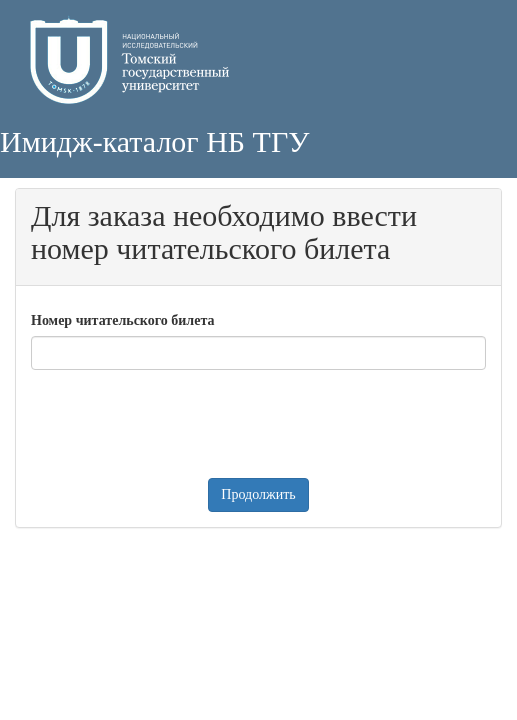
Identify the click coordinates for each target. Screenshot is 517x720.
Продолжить (258, 494)
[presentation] (183, 424)
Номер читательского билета (122, 320)
